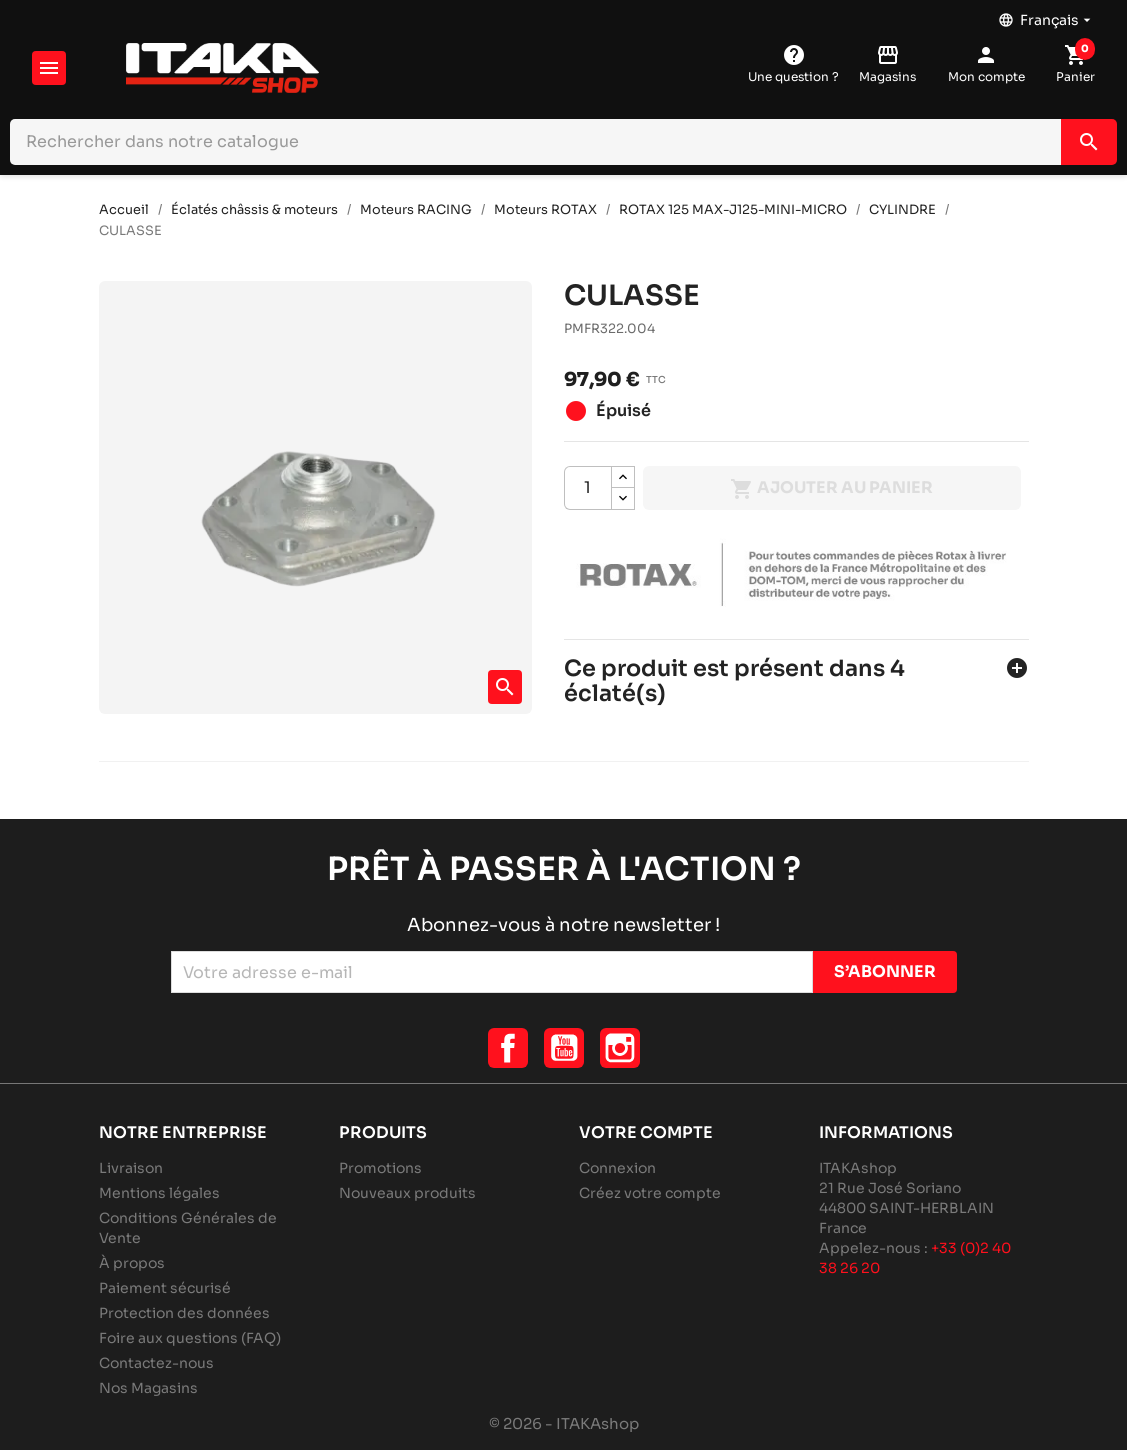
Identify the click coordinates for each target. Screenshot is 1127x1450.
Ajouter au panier (831, 489)
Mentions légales (159, 1193)
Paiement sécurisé (165, 1288)
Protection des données (184, 1313)
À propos (132, 1263)
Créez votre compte (650, 1193)
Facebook (508, 1048)
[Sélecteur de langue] (1046, 15)
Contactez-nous (156, 1363)
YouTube (564, 1048)
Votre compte (646, 1132)
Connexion (617, 1168)
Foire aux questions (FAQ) (190, 1338)
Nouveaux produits (407, 1193)
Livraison (131, 1168)
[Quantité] (588, 488)
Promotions (380, 1168)
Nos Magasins (148, 1388)
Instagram (620, 1048)
